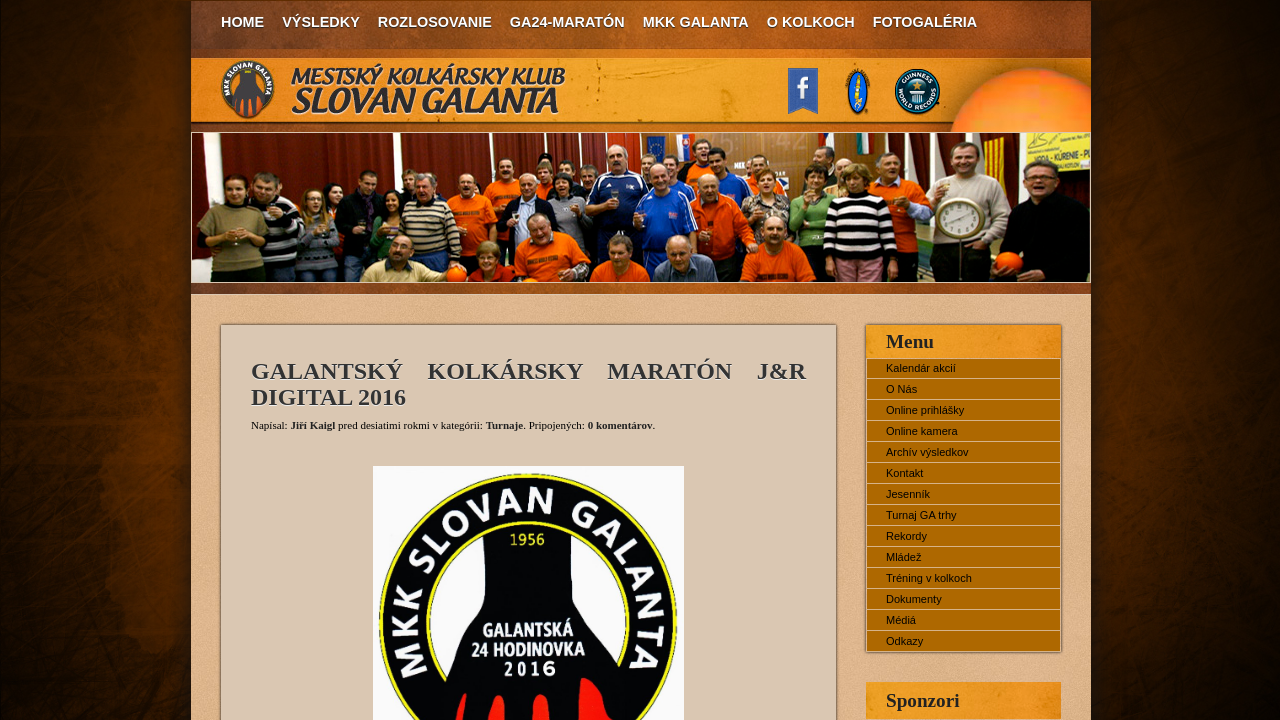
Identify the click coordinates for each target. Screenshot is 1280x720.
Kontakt (904, 473)
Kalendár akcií (921, 368)
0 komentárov (620, 425)
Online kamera (922, 431)
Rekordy (906, 536)
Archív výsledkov (927, 452)
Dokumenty (914, 599)
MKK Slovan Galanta (394, 90)
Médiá (901, 620)
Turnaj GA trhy (921, 515)
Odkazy (904, 641)
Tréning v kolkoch (929, 578)
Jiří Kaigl (312, 425)
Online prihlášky (925, 410)
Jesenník (908, 494)
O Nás (901, 389)
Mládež (903, 557)
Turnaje (505, 425)
